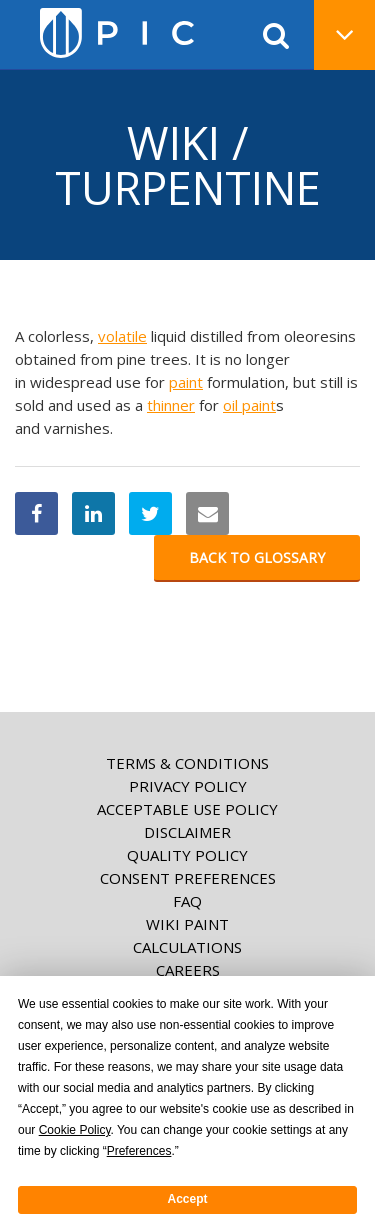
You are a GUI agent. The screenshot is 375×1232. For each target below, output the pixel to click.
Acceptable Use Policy (187, 809)
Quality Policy (187, 855)
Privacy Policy (188, 786)
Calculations (187, 947)
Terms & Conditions (187, 763)
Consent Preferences (188, 878)
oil (232, 405)
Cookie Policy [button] (75, 1130)
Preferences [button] (139, 1151)
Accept (187, 1199)
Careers (188, 970)
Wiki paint (187, 924)
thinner (171, 405)
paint (186, 382)
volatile (122, 336)
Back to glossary (257, 557)
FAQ (187, 901)
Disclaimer (187, 832)
